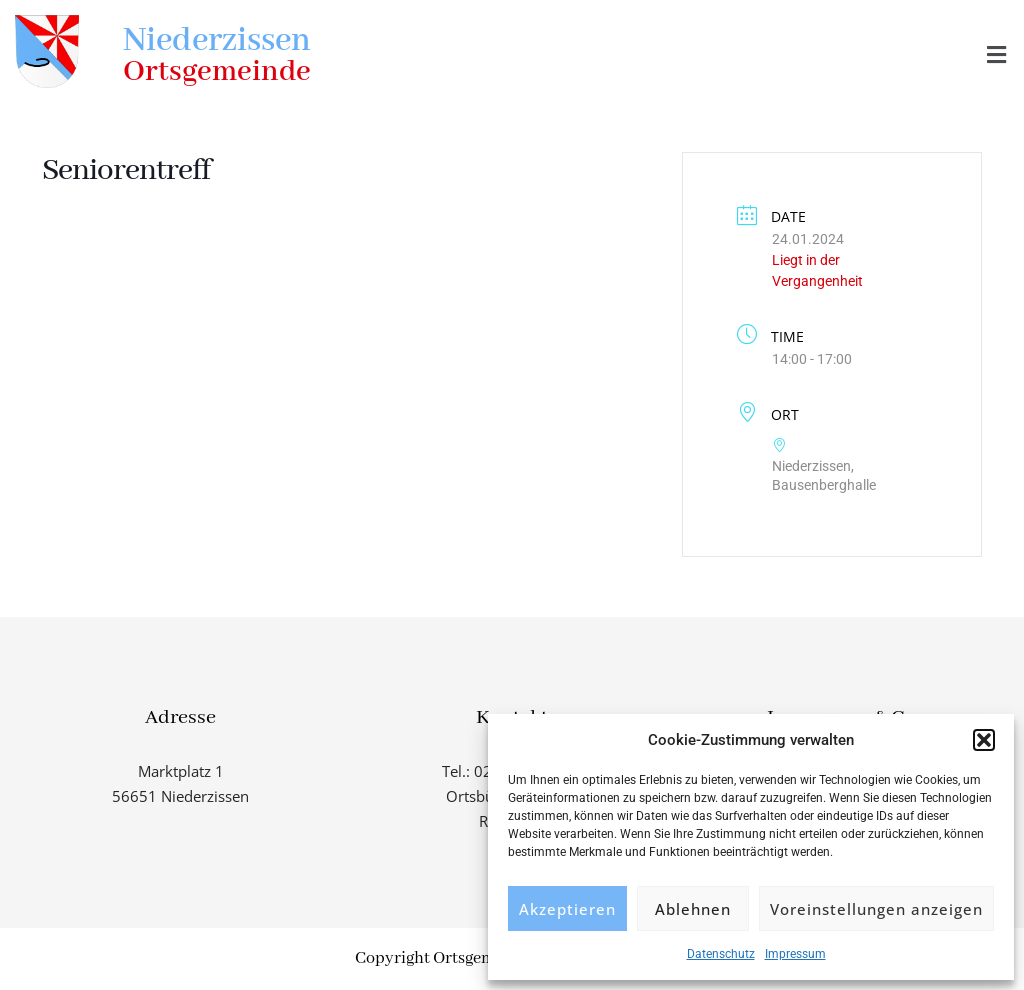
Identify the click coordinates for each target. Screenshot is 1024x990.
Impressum (795, 954)
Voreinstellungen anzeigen (876, 909)
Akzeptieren (567, 909)
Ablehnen (693, 909)
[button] (984, 740)
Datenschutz (721, 954)
